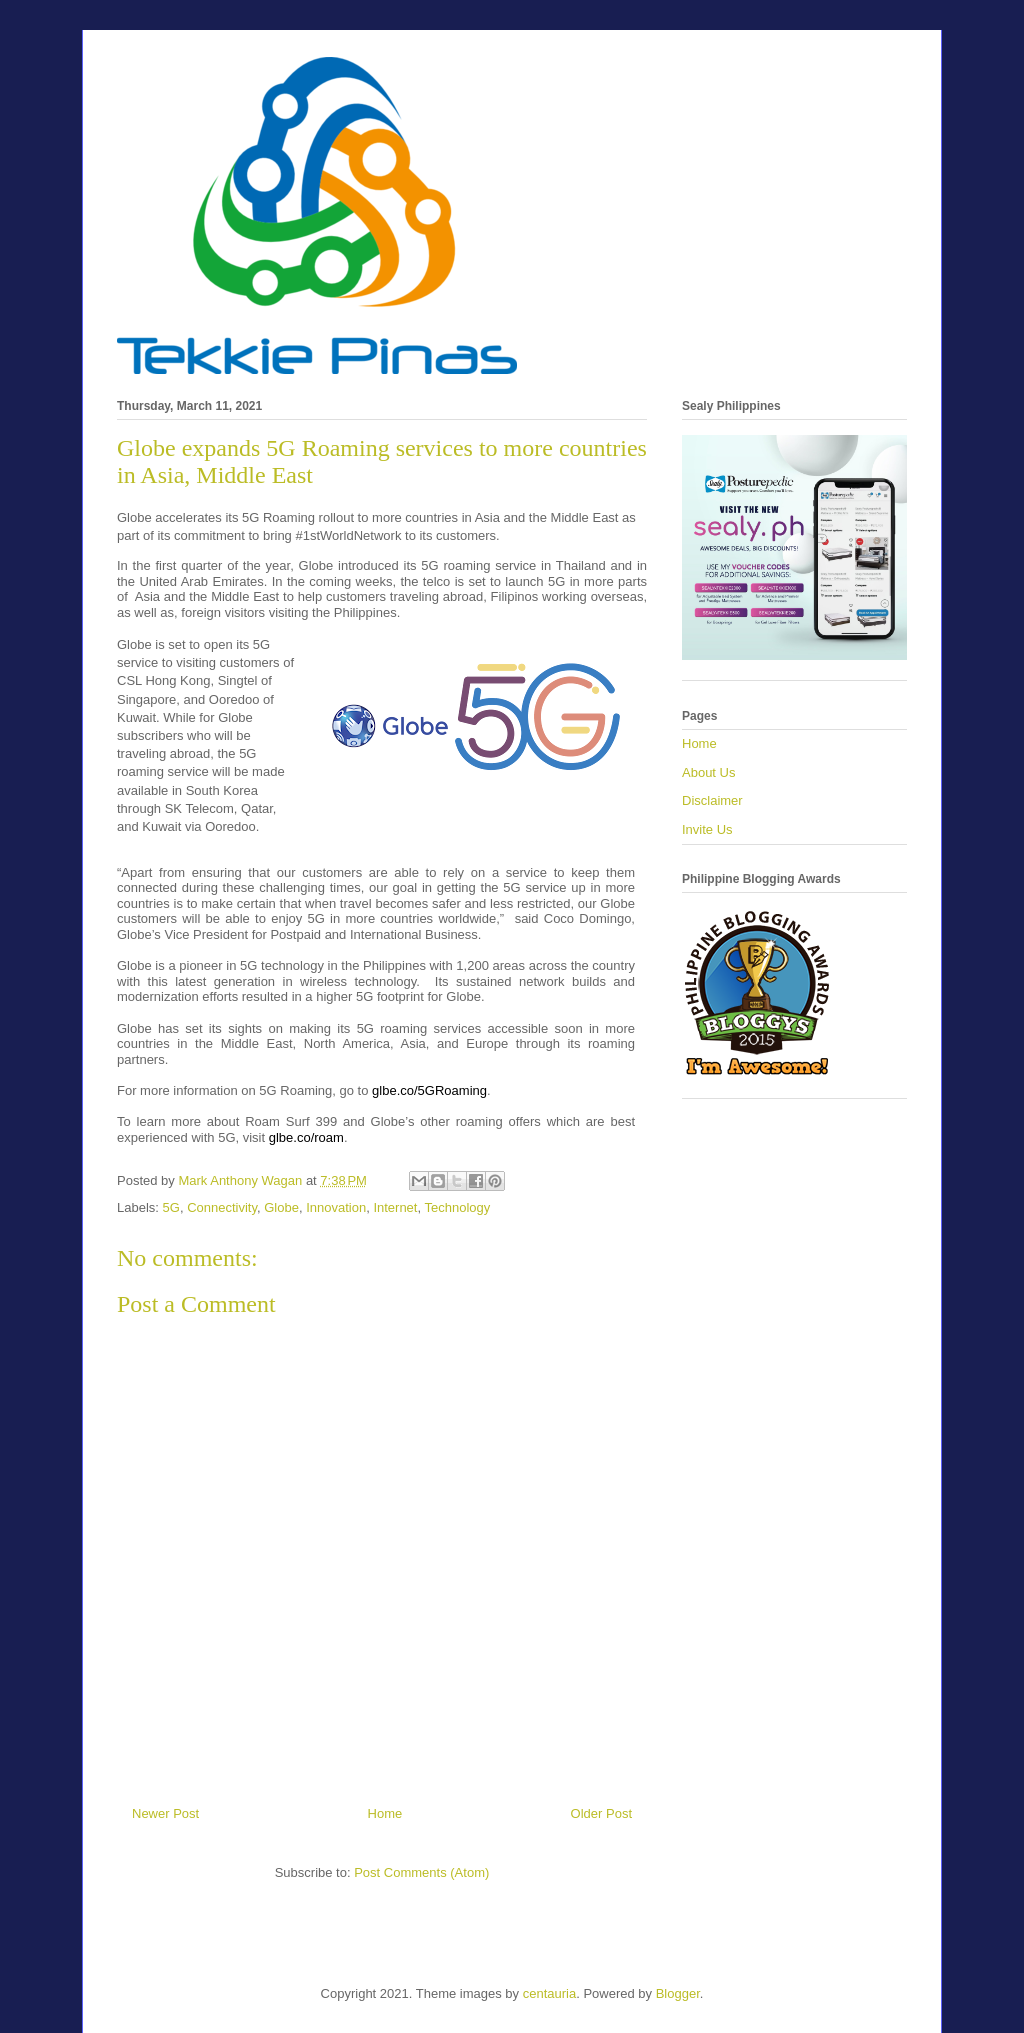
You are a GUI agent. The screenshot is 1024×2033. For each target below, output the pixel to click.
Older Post (601, 1813)
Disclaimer (712, 800)
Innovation (336, 1207)
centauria (549, 1993)
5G (171, 1207)
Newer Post (165, 1813)
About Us (708, 772)
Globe (281, 1207)
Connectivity (222, 1207)
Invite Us (707, 829)
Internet (395, 1207)
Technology (457, 1207)
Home (385, 1813)
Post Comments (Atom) (421, 1872)
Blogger (678, 1993)
